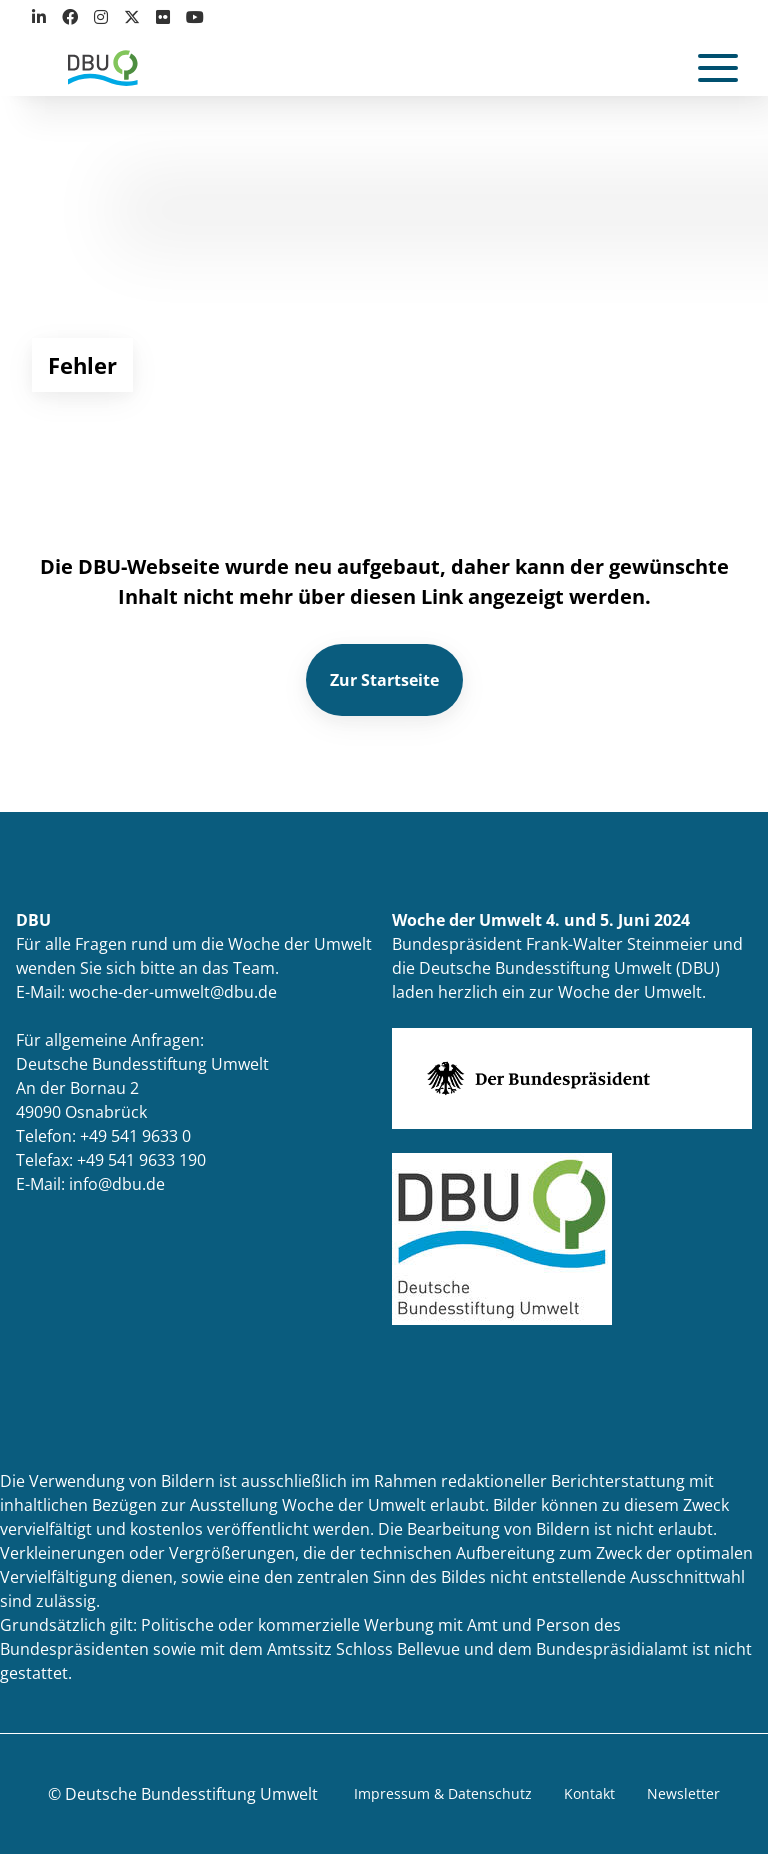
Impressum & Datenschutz (443, 1793)
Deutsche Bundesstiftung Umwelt (191, 1794)
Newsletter (683, 1793)
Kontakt (589, 1793)
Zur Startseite (384, 680)
